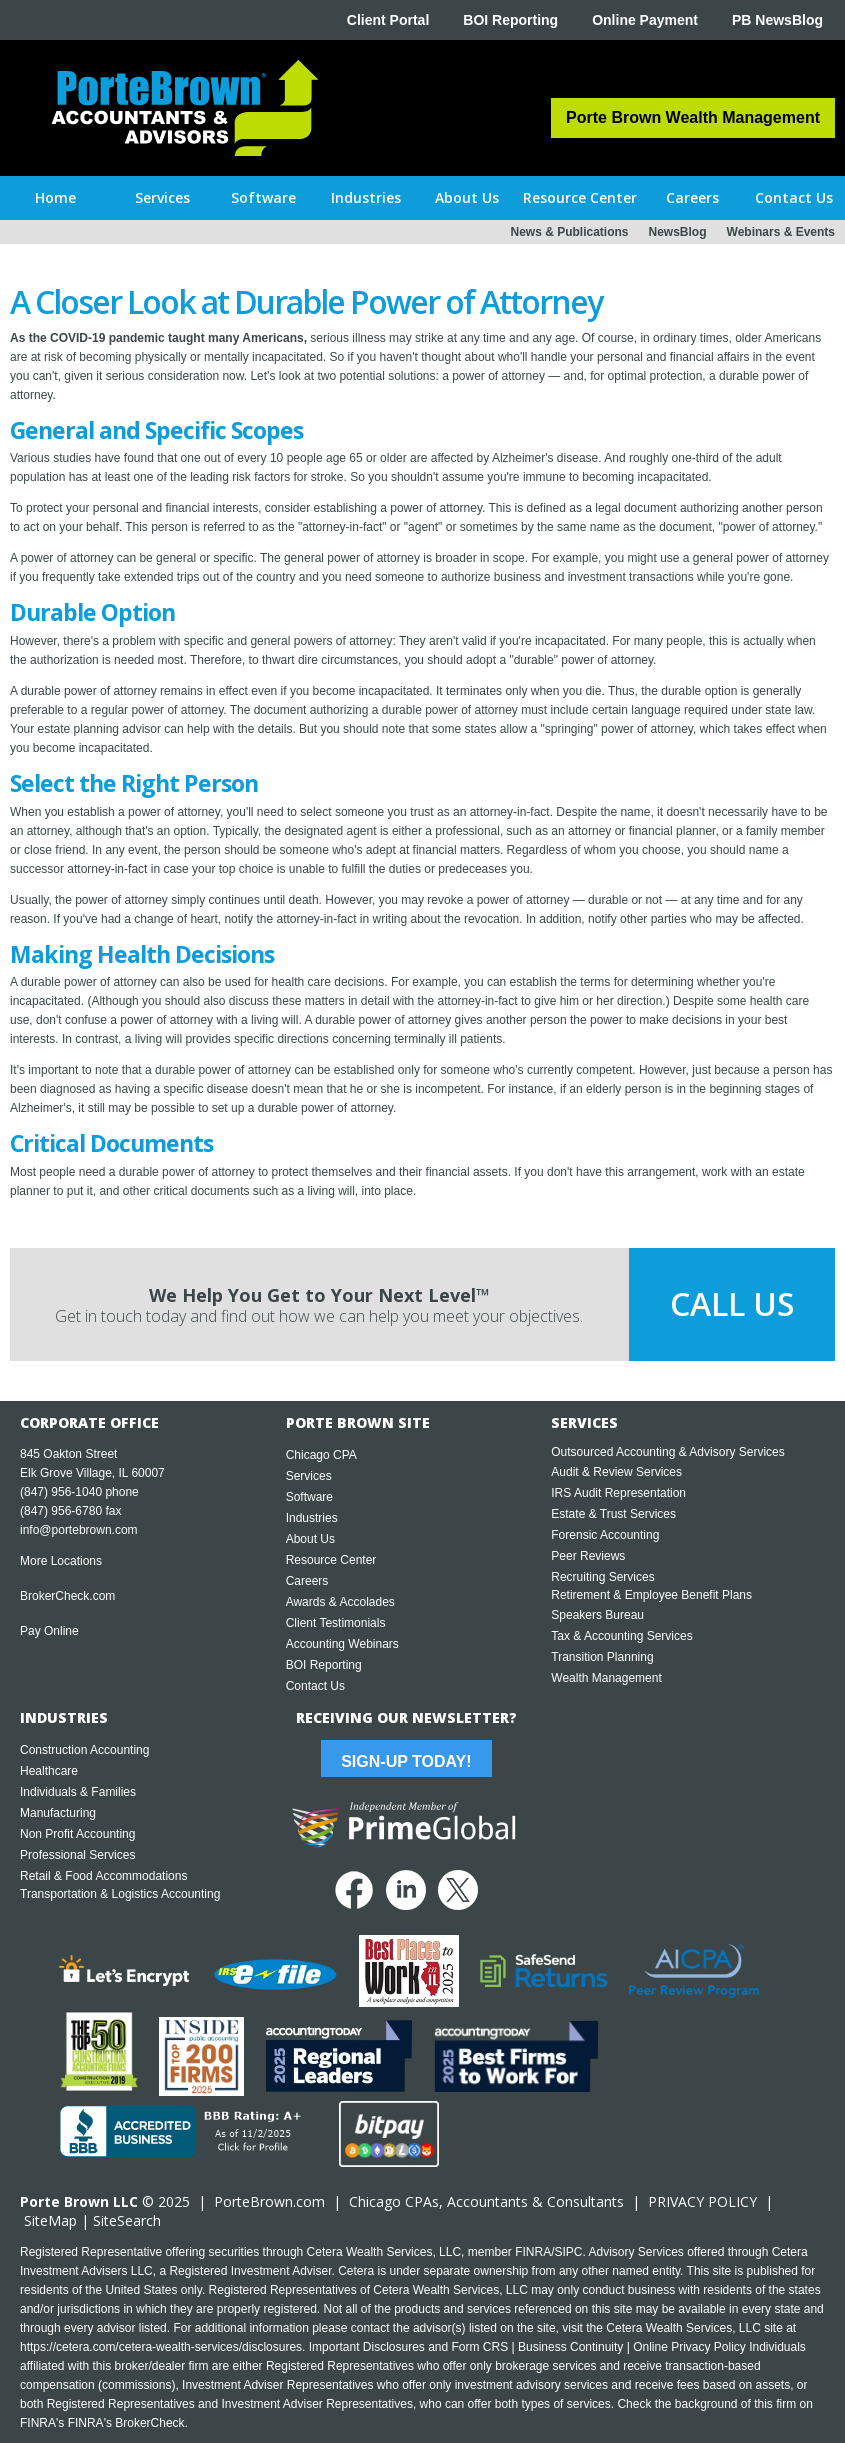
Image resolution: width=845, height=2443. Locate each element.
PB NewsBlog (777, 20)
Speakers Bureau (597, 1615)
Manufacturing (58, 1813)
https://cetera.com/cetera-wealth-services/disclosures (161, 2347)
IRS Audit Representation (618, 1493)
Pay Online (49, 1631)
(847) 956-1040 (61, 1492)
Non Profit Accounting (77, 1834)
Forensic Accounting (605, 1535)
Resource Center (331, 1560)
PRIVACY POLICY (702, 2201)
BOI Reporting (510, 20)
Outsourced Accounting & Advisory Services (667, 1452)
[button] (163, 198)
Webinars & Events (781, 232)
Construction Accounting (84, 1750)
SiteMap (50, 2220)
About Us (310, 1539)
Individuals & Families (78, 1792)
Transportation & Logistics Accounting (120, 1894)
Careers (307, 1581)
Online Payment (645, 20)
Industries (312, 1518)
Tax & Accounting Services (621, 1636)
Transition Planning (602, 1657)
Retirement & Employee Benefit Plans (651, 1595)
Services (309, 1476)
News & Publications (569, 232)
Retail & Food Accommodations (103, 1876)
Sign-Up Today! (406, 1761)
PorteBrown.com (269, 2201)
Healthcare (49, 1771)
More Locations (61, 1561)
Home (55, 197)
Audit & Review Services (616, 1472)
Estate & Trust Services (613, 1514)
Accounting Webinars (342, 1644)
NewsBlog (678, 232)
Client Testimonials (336, 1623)
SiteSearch (127, 2220)
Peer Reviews (588, 1556)
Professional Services (77, 1855)
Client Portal (388, 20)
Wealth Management (606, 1678)
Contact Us (315, 1686)
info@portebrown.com (79, 1530)
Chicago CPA (321, 1455)
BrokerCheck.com (67, 1596)
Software (309, 1497)
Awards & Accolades (340, 1602)
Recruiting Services (602, 1577)
